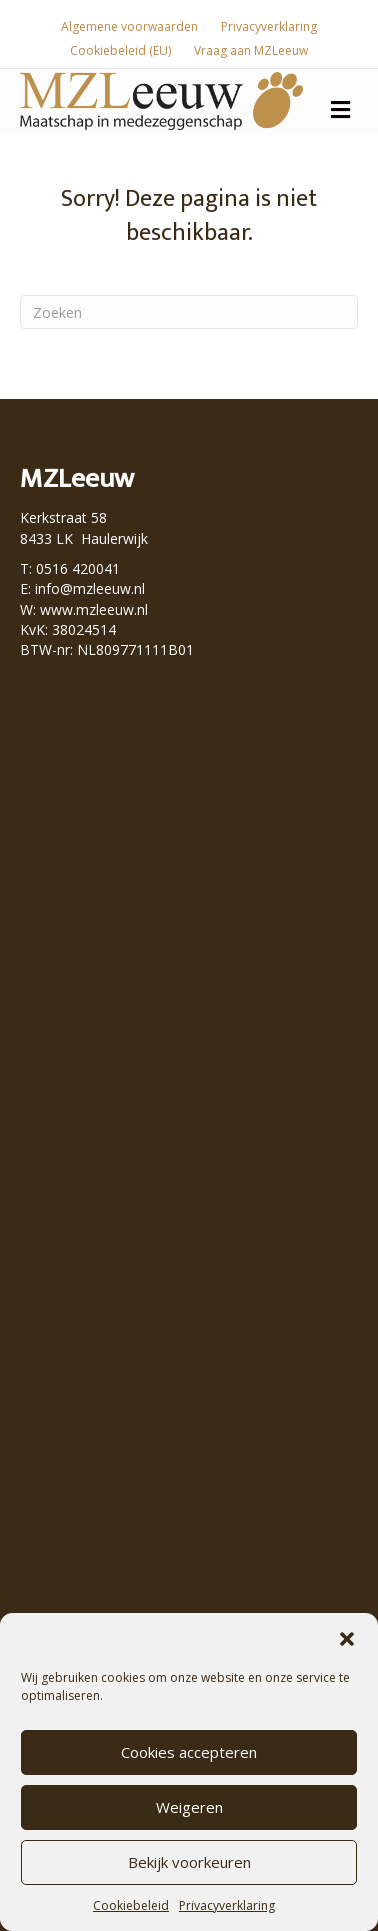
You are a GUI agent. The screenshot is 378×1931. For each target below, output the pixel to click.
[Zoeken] (189, 312)
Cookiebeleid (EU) (120, 50)
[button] (347, 1639)
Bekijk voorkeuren (189, 1862)
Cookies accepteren (189, 1752)
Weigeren (189, 1807)
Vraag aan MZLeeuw (251, 50)
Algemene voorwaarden (129, 26)
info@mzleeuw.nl (90, 588)
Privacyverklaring (227, 1905)
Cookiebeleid (131, 1905)
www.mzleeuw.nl (94, 609)
